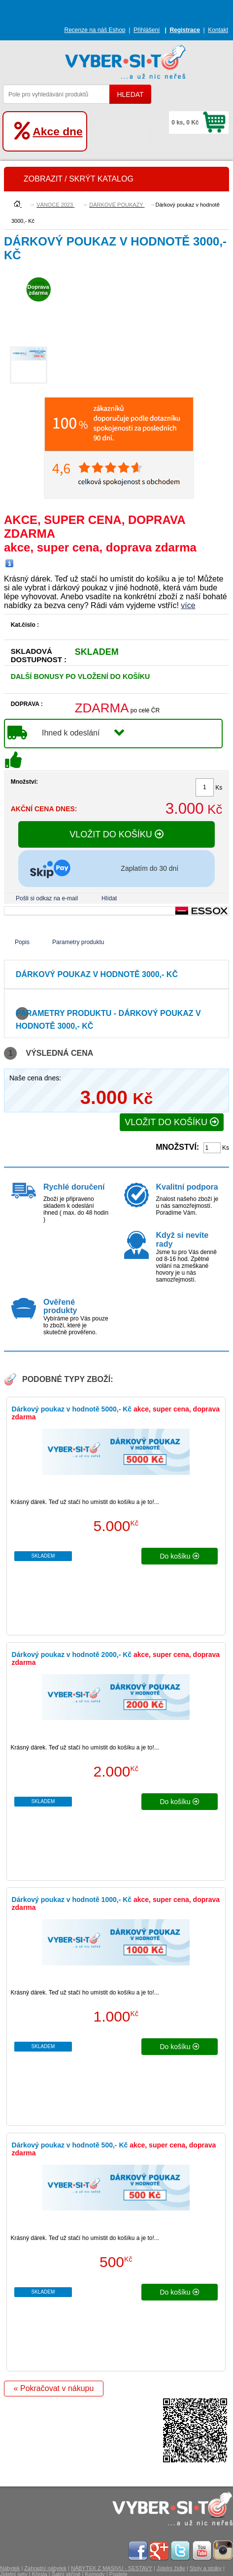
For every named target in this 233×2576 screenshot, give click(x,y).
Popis (22, 942)
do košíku (179, 1556)
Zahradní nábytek (45, 2568)
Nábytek (10, 2568)
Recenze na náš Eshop (95, 30)
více (188, 605)
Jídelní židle (171, 2568)
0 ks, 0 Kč (185, 122)
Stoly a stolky (206, 2568)
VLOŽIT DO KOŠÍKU (116, 834)
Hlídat (109, 898)
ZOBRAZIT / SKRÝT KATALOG (78, 179)
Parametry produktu (78, 942)
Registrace (184, 30)
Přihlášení (146, 30)
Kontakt (218, 30)
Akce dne (57, 131)
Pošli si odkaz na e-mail (47, 898)
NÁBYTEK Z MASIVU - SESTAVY (111, 2568)
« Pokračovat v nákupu (54, 2388)
